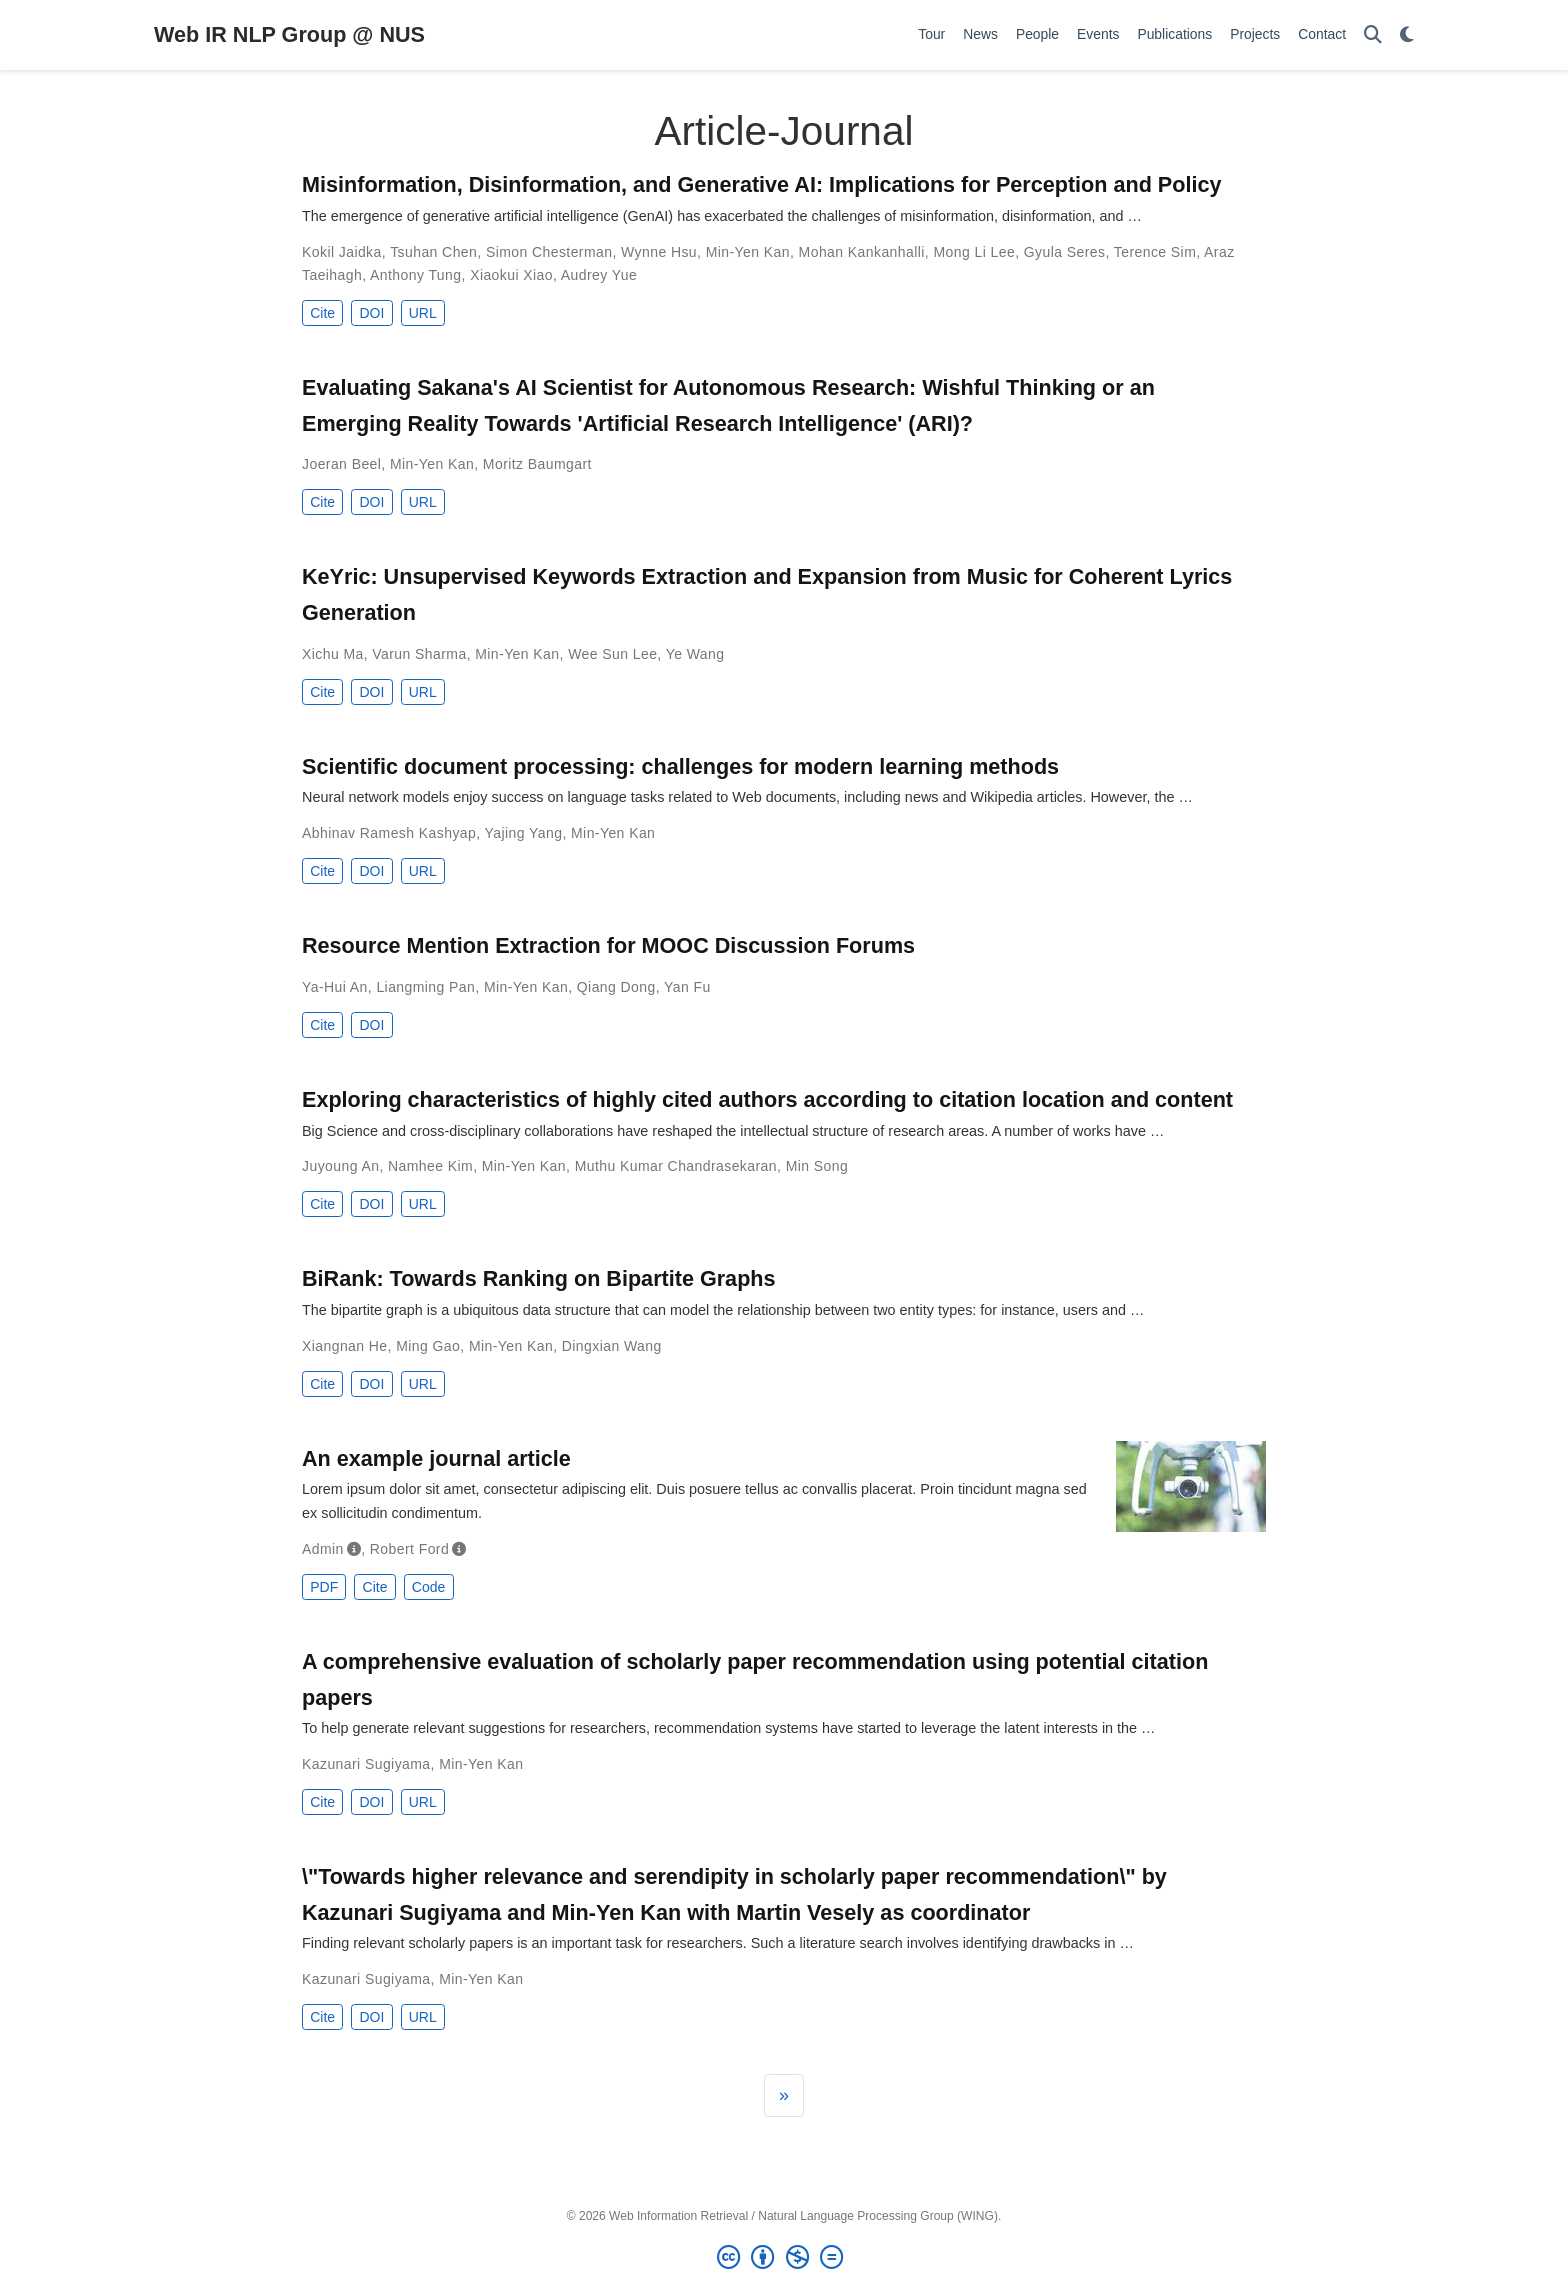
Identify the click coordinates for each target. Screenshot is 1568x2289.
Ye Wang (695, 654)
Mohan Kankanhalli (862, 252)
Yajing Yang (524, 833)
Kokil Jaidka (342, 252)
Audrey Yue (599, 275)
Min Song (817, 1166)
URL (423, 313)
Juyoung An (340, 1166)
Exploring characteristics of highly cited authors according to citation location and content (767, 1099)
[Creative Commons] (784, 2258)
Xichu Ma (333, 654)
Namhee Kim (430, 1166)
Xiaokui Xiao (511, 275)
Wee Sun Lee (612, 654)
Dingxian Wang (612, 1346)
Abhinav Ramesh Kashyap (389, 833)
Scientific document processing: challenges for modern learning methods (680, 766)
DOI (371, 313)
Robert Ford (409, 1549)
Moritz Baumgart (537, 464)
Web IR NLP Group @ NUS (289, 34)
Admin (323, 1549)
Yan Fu (687, 987)
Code (428, 1587)
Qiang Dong (616, 987)
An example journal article (436, 1458)
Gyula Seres (1065, 252)
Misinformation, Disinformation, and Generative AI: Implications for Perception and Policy (761, 184)
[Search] (1373, 35)
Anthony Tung (415, 275)
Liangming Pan (425, 987)
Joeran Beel (341, 464)
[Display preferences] (1407, 35)
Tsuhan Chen (433, 252)
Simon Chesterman (549, 252)
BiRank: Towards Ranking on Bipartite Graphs (539, 1278)
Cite (322, 313)
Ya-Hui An (335, 987)
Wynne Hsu (659, 252)
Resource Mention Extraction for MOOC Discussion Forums (608, 945)
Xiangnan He (345, 1346)
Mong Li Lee (974, 252)
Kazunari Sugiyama (366, 1764)
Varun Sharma (419, 654)
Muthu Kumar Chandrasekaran (676, 1166)
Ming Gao (428, 1346)
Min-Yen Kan (748, 252)
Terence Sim (1155, 252)
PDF (324, 1587)
